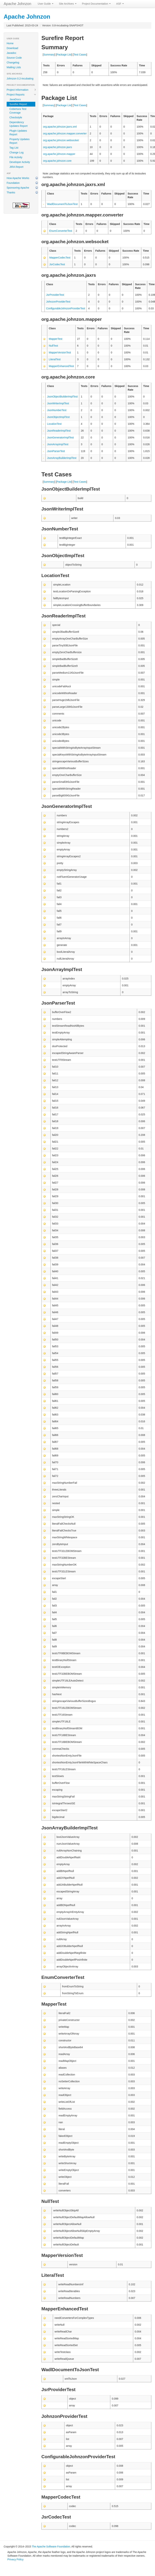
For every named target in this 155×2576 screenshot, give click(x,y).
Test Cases (80, 54)
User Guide (45, 3)
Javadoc (11, 52)
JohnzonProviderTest (58, 301)
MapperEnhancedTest (61, 366)
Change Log (16, 152)
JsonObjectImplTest (58, 417)
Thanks (11, 192)
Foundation (13, 182)
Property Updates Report (19, 141)
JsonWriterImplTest (58, 403)
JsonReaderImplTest (59, 430)
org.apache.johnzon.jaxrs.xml (60, 126)
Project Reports (21, 94)
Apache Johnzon (17, 4)
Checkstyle (15, 117)
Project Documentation (96, 3)
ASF (120, 3)
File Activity (15, 157)
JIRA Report (16, 166)
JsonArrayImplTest (57, 444)
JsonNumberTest (57, 410)
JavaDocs (15, 99)
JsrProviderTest (55, 294)
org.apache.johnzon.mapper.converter (65, 133)
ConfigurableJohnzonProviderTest (65, 308)
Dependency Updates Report (18, 124)
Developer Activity (19, 162)
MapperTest (55, 338)
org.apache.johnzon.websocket (61, 140)
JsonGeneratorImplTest (60, 437)
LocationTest (54, 423)
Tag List (13, 147)
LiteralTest (55, 359)
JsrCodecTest (57, 264)
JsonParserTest (56, 451)
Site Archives (67, 3)
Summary (48, 54)
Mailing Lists (14, 67)
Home (10, 43)
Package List (64, 54)
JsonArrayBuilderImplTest (61, 457)
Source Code (14, 57)
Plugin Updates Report (18, 132)
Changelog (13, 62)
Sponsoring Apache (18, 187)
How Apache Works (18, 178)
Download (12, 48)
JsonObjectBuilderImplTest (62, 396)
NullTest (53, 345)
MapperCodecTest (59, 257)
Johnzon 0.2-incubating (20, 78)
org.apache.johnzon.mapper (59, 153)
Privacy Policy (15, 2559)
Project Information (21, 89)
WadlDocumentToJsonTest (62, 204)
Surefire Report (18, 104)
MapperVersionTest (60, 352)
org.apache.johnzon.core (57, 160)
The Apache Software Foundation (51, 2546)
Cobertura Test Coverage (17, 110)
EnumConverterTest (60, 230)
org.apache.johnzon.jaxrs (57, 147)
